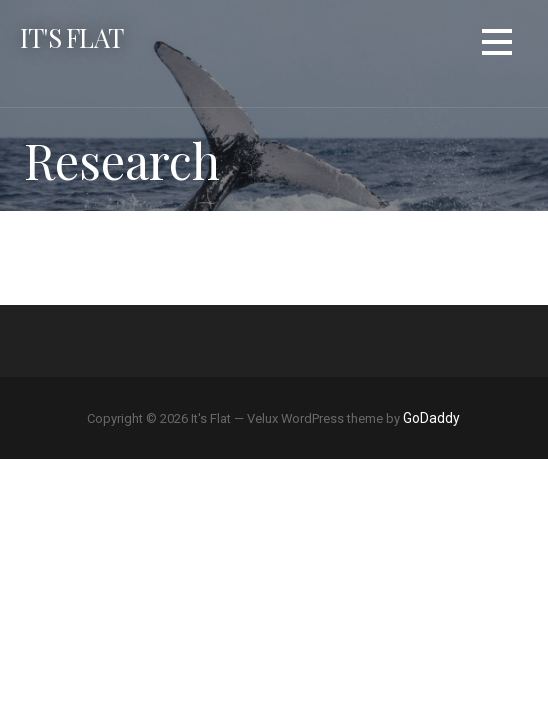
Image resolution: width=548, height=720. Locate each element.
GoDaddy (431, 418)
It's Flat (71, 37)
